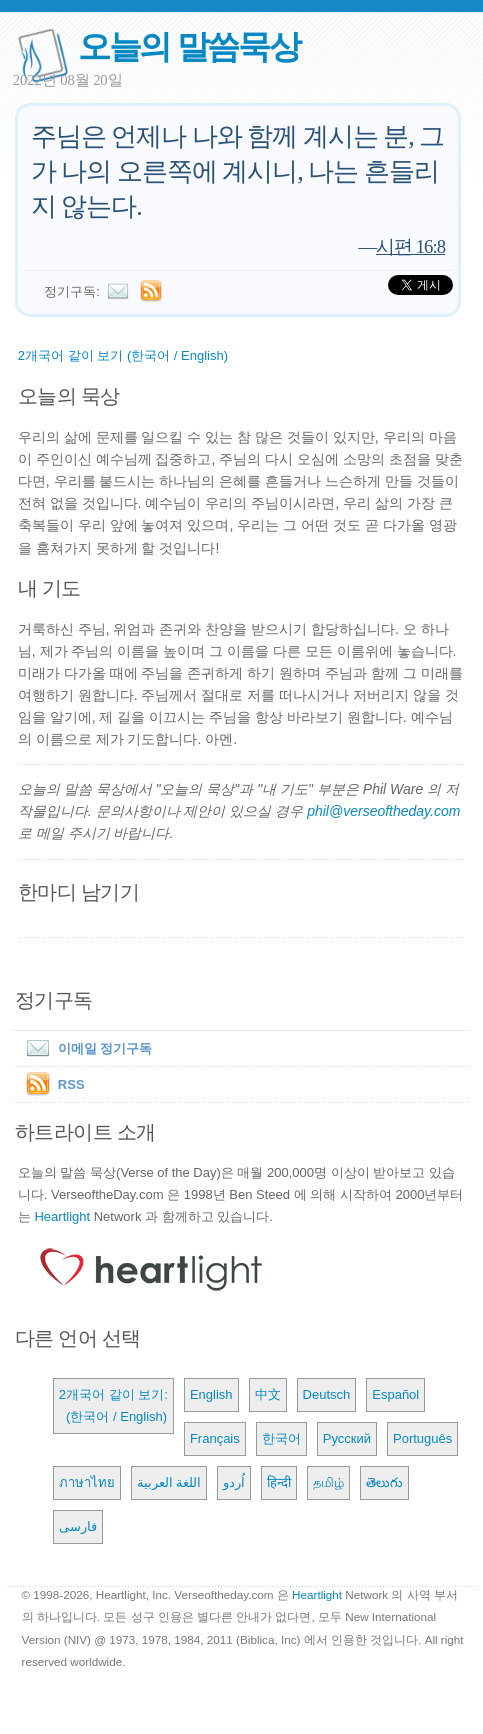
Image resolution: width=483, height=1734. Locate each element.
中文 (268, 1394)
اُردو (234, 1482)
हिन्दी (279, 1482)
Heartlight (62, 1216)
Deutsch (327, 1394)
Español (395, 1394)
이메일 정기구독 (85, 1048)
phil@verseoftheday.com (383, 811)
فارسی (78, 1526)
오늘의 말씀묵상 (189, 46)
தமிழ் (328, 1482)
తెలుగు (384, 1482)
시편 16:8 (410, 246)
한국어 (281, 1438)
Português (422, 1438)
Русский (347, 1438)
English (211, 1394)
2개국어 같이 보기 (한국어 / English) (123, 355)
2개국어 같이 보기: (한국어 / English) (113, 1405)
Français (215, 1438)
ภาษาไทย (87, 1482)
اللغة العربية (169, 1482)
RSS (71, 1084)
